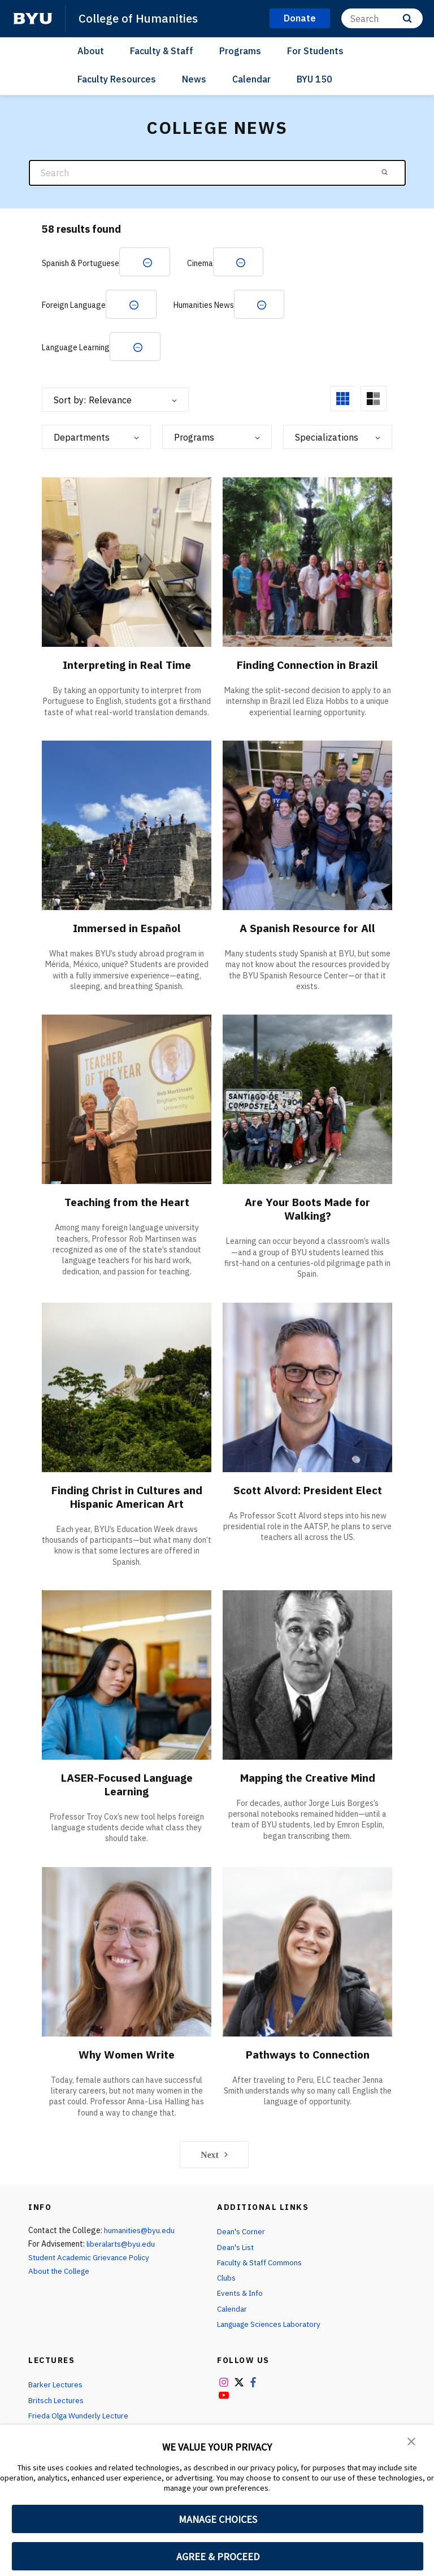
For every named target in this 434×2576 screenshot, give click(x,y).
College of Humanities (140, 18)
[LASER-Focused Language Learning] (126, 1676)
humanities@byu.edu (140, 2233)
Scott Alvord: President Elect (308, 1492)
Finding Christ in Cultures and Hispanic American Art (127, 1499)
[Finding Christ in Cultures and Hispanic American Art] (126, 1389)
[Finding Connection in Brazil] (307, 564)
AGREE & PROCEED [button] (217, 2556)
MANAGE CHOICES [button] (218, 2519)
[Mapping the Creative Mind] (307, 1676)
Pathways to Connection (307, 2056)
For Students (315, 50)
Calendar (251, 79)
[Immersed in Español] (126, 827)
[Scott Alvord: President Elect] (307, 1389)
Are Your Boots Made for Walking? (308, 1210)
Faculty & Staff (161, 50)
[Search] (382, 18)
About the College (60, 2274)
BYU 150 (314, 79)
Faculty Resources (116, 79)
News (194, 79)
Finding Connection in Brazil (307, 667)
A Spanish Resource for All (307, 930)
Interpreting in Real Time (126, 667)
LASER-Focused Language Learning (126, 1786)
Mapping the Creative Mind (308, 1779)
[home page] (33, 18)
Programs (240, 50)
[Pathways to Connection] (307, 1953)
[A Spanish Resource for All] (307, 827)
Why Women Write (126, 2056)
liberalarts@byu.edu (122, 2247)
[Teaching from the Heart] (126, 1101)
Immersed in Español (127, 930)
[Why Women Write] (126, 1953)
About (90, 50)
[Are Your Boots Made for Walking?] (307, 1101)
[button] (411, 2441)
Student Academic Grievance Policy (90, 2260)
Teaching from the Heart (126, 1204)
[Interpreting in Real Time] (126, 564)
